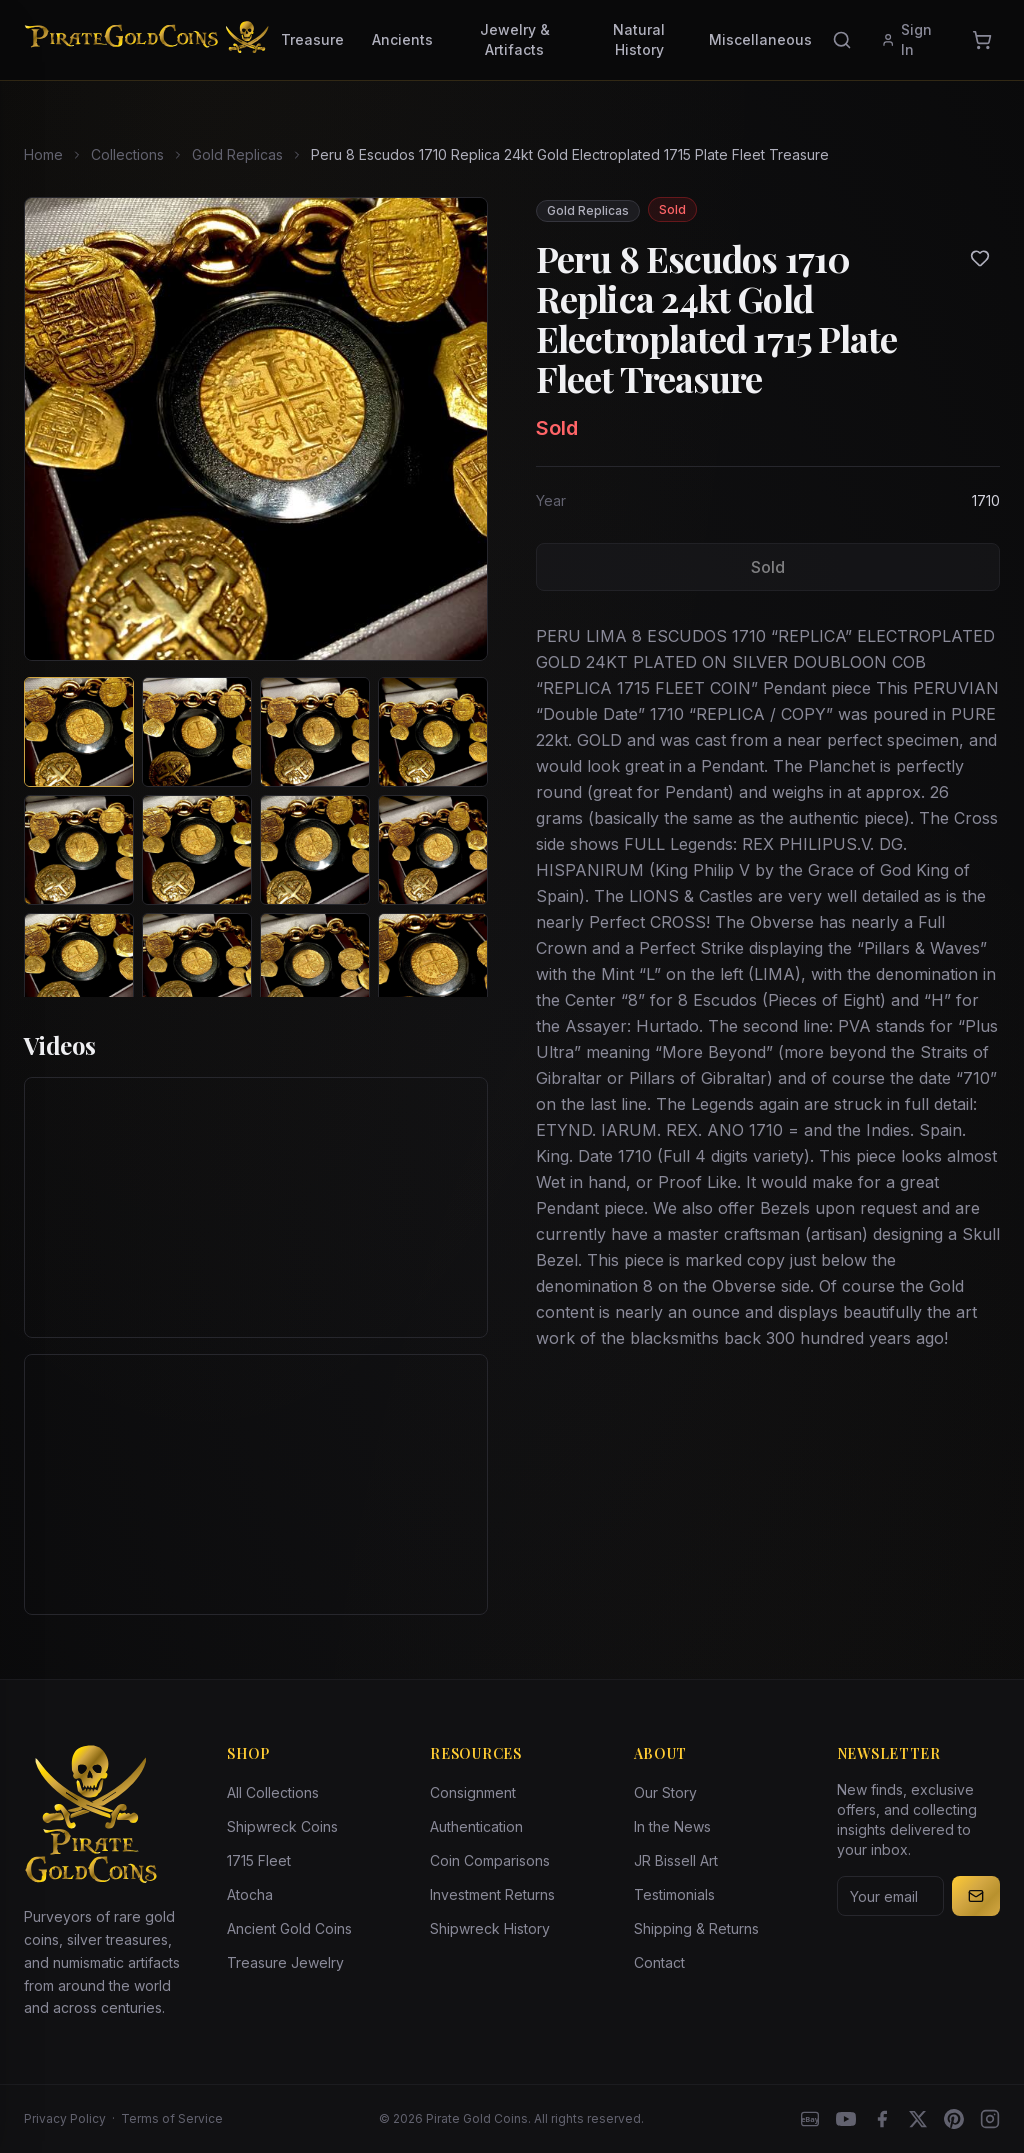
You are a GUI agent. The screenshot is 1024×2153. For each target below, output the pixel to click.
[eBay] (810, 2119)
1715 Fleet (259, 1860)
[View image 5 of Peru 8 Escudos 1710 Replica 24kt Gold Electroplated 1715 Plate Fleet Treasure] (79, 850)
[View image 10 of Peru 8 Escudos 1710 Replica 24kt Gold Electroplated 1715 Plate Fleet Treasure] (197, 968)
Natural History (639, 39)
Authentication (476, 1826)
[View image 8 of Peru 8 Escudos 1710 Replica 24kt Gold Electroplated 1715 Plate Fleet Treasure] (433, 850)
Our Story (665, 1792)
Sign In (906, 39)
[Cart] (982, 40)
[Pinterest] (954, 2119)
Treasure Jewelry (285, 1962)
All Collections (273, 1792)
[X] (918, 2119)
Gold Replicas (237, 154)
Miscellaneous (760, 39)
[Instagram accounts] (990, 2119)
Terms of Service (172, 2118)
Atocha (250, 1894)
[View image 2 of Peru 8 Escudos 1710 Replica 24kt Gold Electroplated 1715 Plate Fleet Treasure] (197, 732)
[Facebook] (882, 2119)
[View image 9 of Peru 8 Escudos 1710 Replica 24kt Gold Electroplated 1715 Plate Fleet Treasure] (79, 968)
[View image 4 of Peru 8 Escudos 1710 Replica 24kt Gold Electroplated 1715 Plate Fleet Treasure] (433, 732)
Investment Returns (492, 1894)
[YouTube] (846, 2119)
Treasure (312, 39)
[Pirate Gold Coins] (146, 40)
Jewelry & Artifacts (515, 39)
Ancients (402, 39)
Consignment (473, 1792)
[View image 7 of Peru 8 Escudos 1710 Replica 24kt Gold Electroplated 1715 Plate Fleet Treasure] (315, 850)
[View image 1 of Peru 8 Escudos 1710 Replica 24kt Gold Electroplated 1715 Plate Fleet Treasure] (79, 732)
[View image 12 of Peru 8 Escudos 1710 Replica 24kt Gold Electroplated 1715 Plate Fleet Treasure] (433, 968)
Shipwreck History (490, 1928)
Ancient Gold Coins (289, 1928)
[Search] (842, 40)
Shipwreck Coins (282, 1826)
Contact (659, 1962)
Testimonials (674, 1894)
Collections (127, 154)
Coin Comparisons (490, 1860)
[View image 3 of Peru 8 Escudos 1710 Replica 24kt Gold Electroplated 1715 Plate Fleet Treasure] (315, 732)
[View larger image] (256, 429)
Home (43, 154)
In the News (672, 1826)
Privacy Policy (65, 2118)
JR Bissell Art (676, 1860)
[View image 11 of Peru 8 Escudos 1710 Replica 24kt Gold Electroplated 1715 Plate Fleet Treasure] (315, 968)
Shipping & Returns (696, 1928)
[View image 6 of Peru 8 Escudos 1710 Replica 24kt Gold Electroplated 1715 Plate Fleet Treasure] (197, 850)
